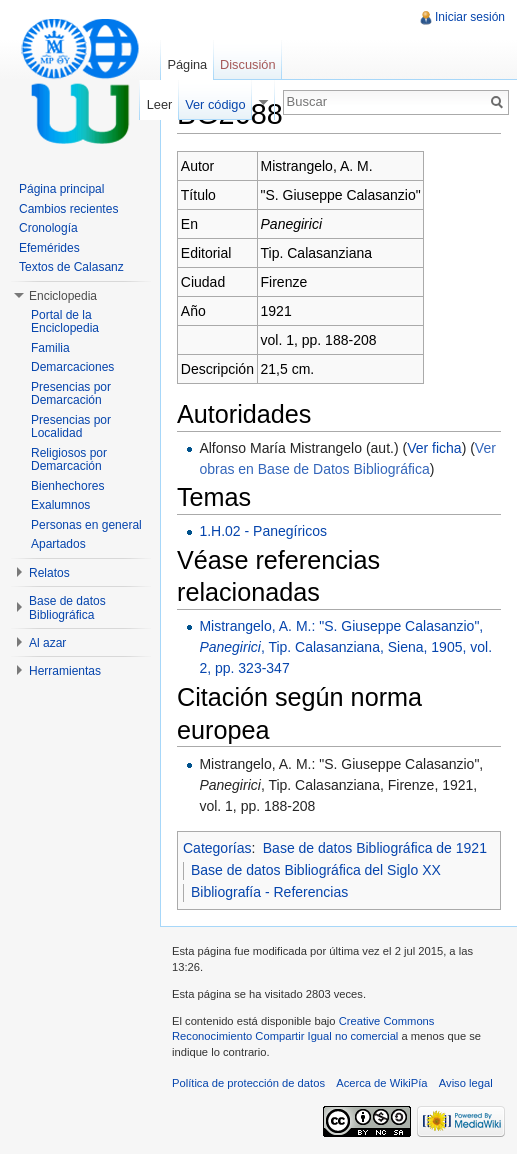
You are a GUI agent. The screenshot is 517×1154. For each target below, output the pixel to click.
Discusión (247, 64)
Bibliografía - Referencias (269, 892)
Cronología (48, 228)
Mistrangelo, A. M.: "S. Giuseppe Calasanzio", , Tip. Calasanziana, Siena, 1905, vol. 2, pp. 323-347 (345, 647)
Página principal (61, 189)
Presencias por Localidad (71, 427)
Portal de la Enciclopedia (65, 322)
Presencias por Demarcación (71, 394)
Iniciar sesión (470, 17)
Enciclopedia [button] (63, 296)
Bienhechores (67, 486)
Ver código (215, 104)
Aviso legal (466, 1083)
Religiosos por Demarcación (69, 460)
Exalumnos (60, 505)
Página (187, 64)
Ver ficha (434, 448)
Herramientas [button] (65, 671)
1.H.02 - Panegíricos (263, 531)
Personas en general (86, 525)
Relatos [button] (49, 573)
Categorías (217, 848)
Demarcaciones (72, 367)
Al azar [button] (47, 643)
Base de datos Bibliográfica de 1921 (375, 848)
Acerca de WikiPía (381, 1083)
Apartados (58, 544)
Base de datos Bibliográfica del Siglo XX (316, 870)
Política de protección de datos (248, 1083)
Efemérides (49, 248)
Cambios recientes (68, 209)
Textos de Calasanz (71, 267)
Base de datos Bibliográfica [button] (67, 608)
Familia (50, 348)
